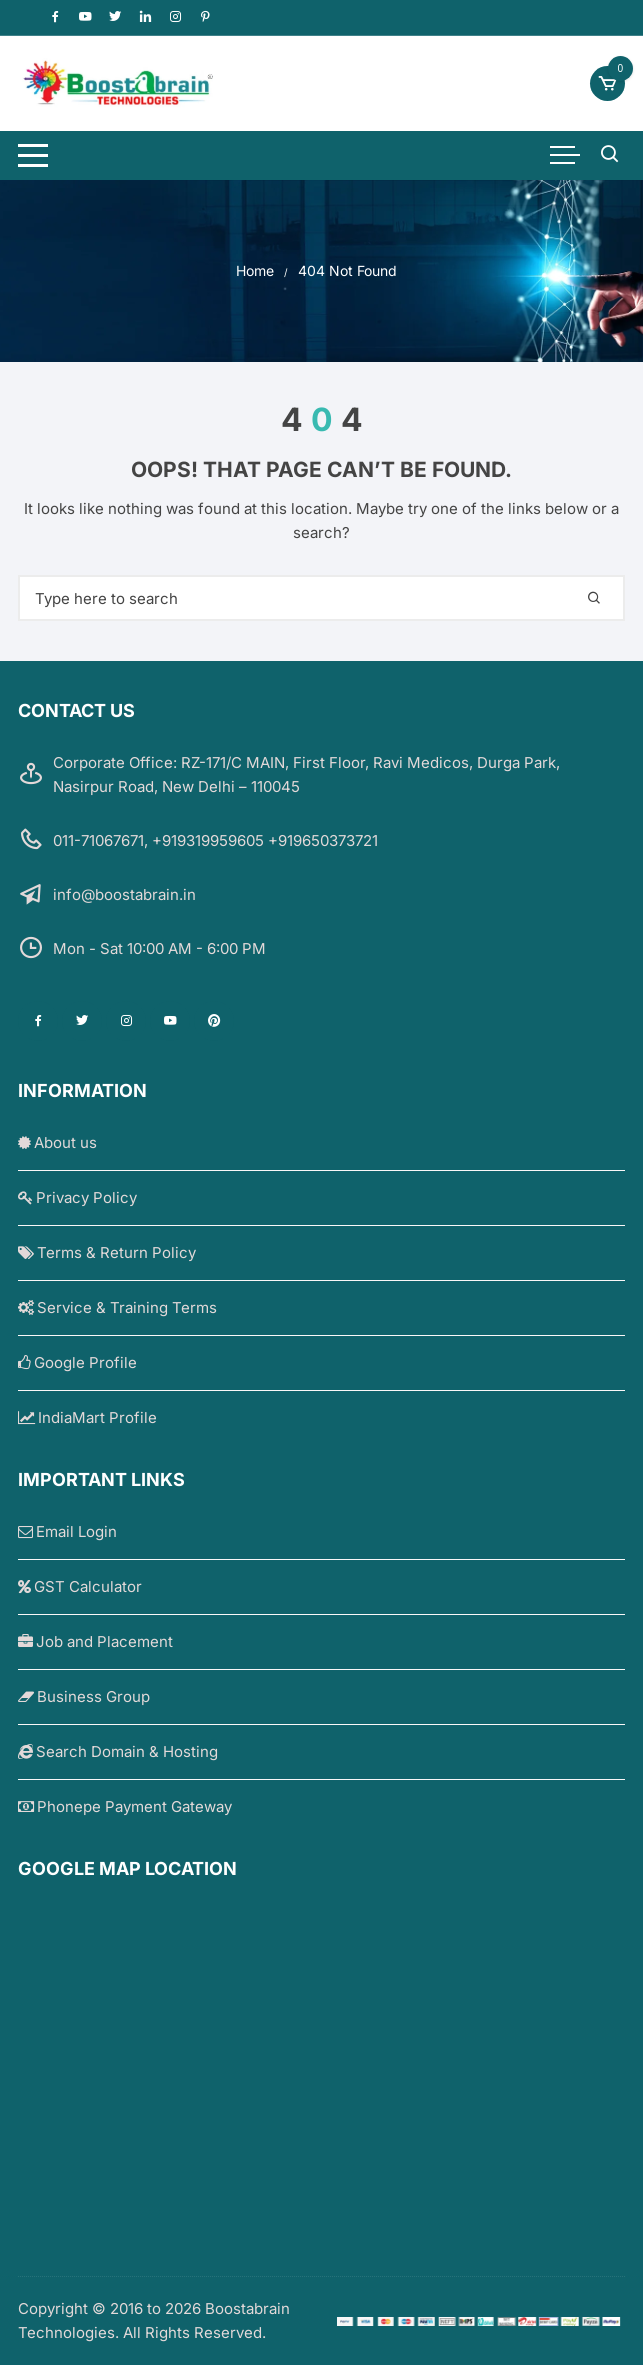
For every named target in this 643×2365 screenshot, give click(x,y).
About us (57, 1142)
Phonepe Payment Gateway (125, 1806)
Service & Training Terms (117, 1307)
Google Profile (77, 1362)
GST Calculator (80, 1586)
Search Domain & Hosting (118, 1751)
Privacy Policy (77, 1197)
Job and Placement (95, 1641)
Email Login (67, 1531)
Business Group (84, 1696)
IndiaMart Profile (87, 1417)
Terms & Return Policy (107, 1252)
